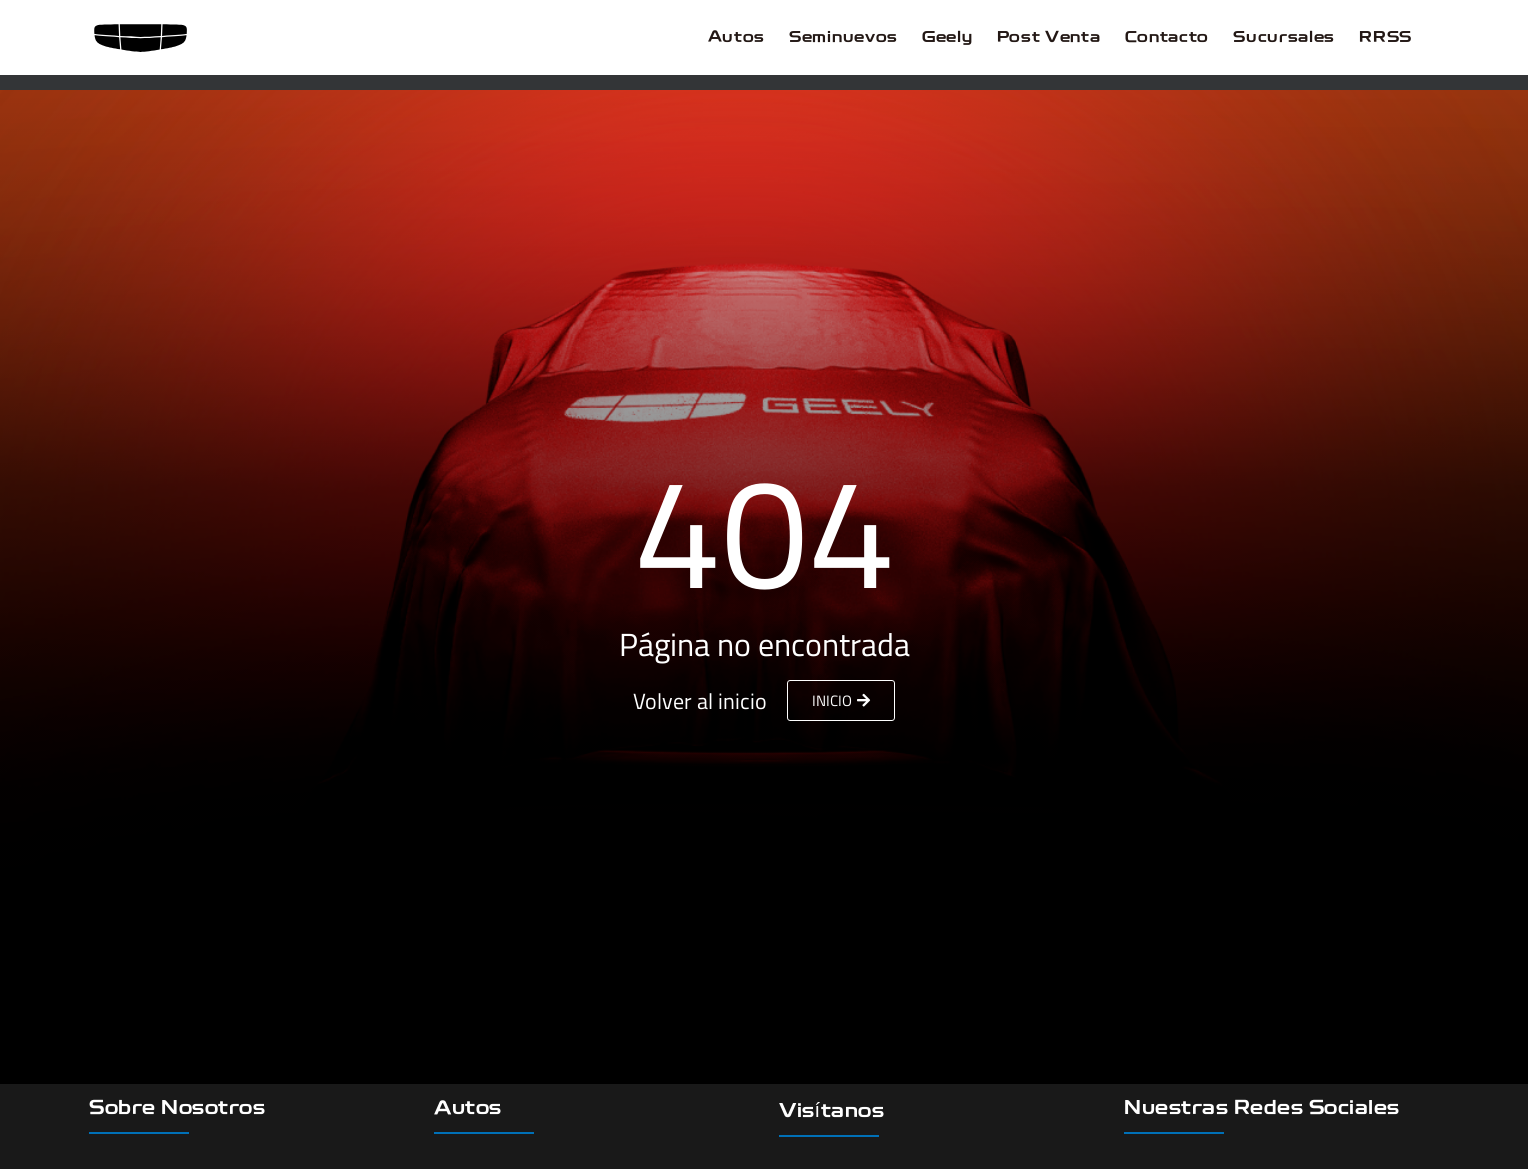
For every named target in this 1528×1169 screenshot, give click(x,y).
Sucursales (1284, 38)
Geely (947, 38)
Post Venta (1049, 38)
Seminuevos (843, 38)
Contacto (1167, 38)
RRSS (1385, 38)
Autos (737, 38)
